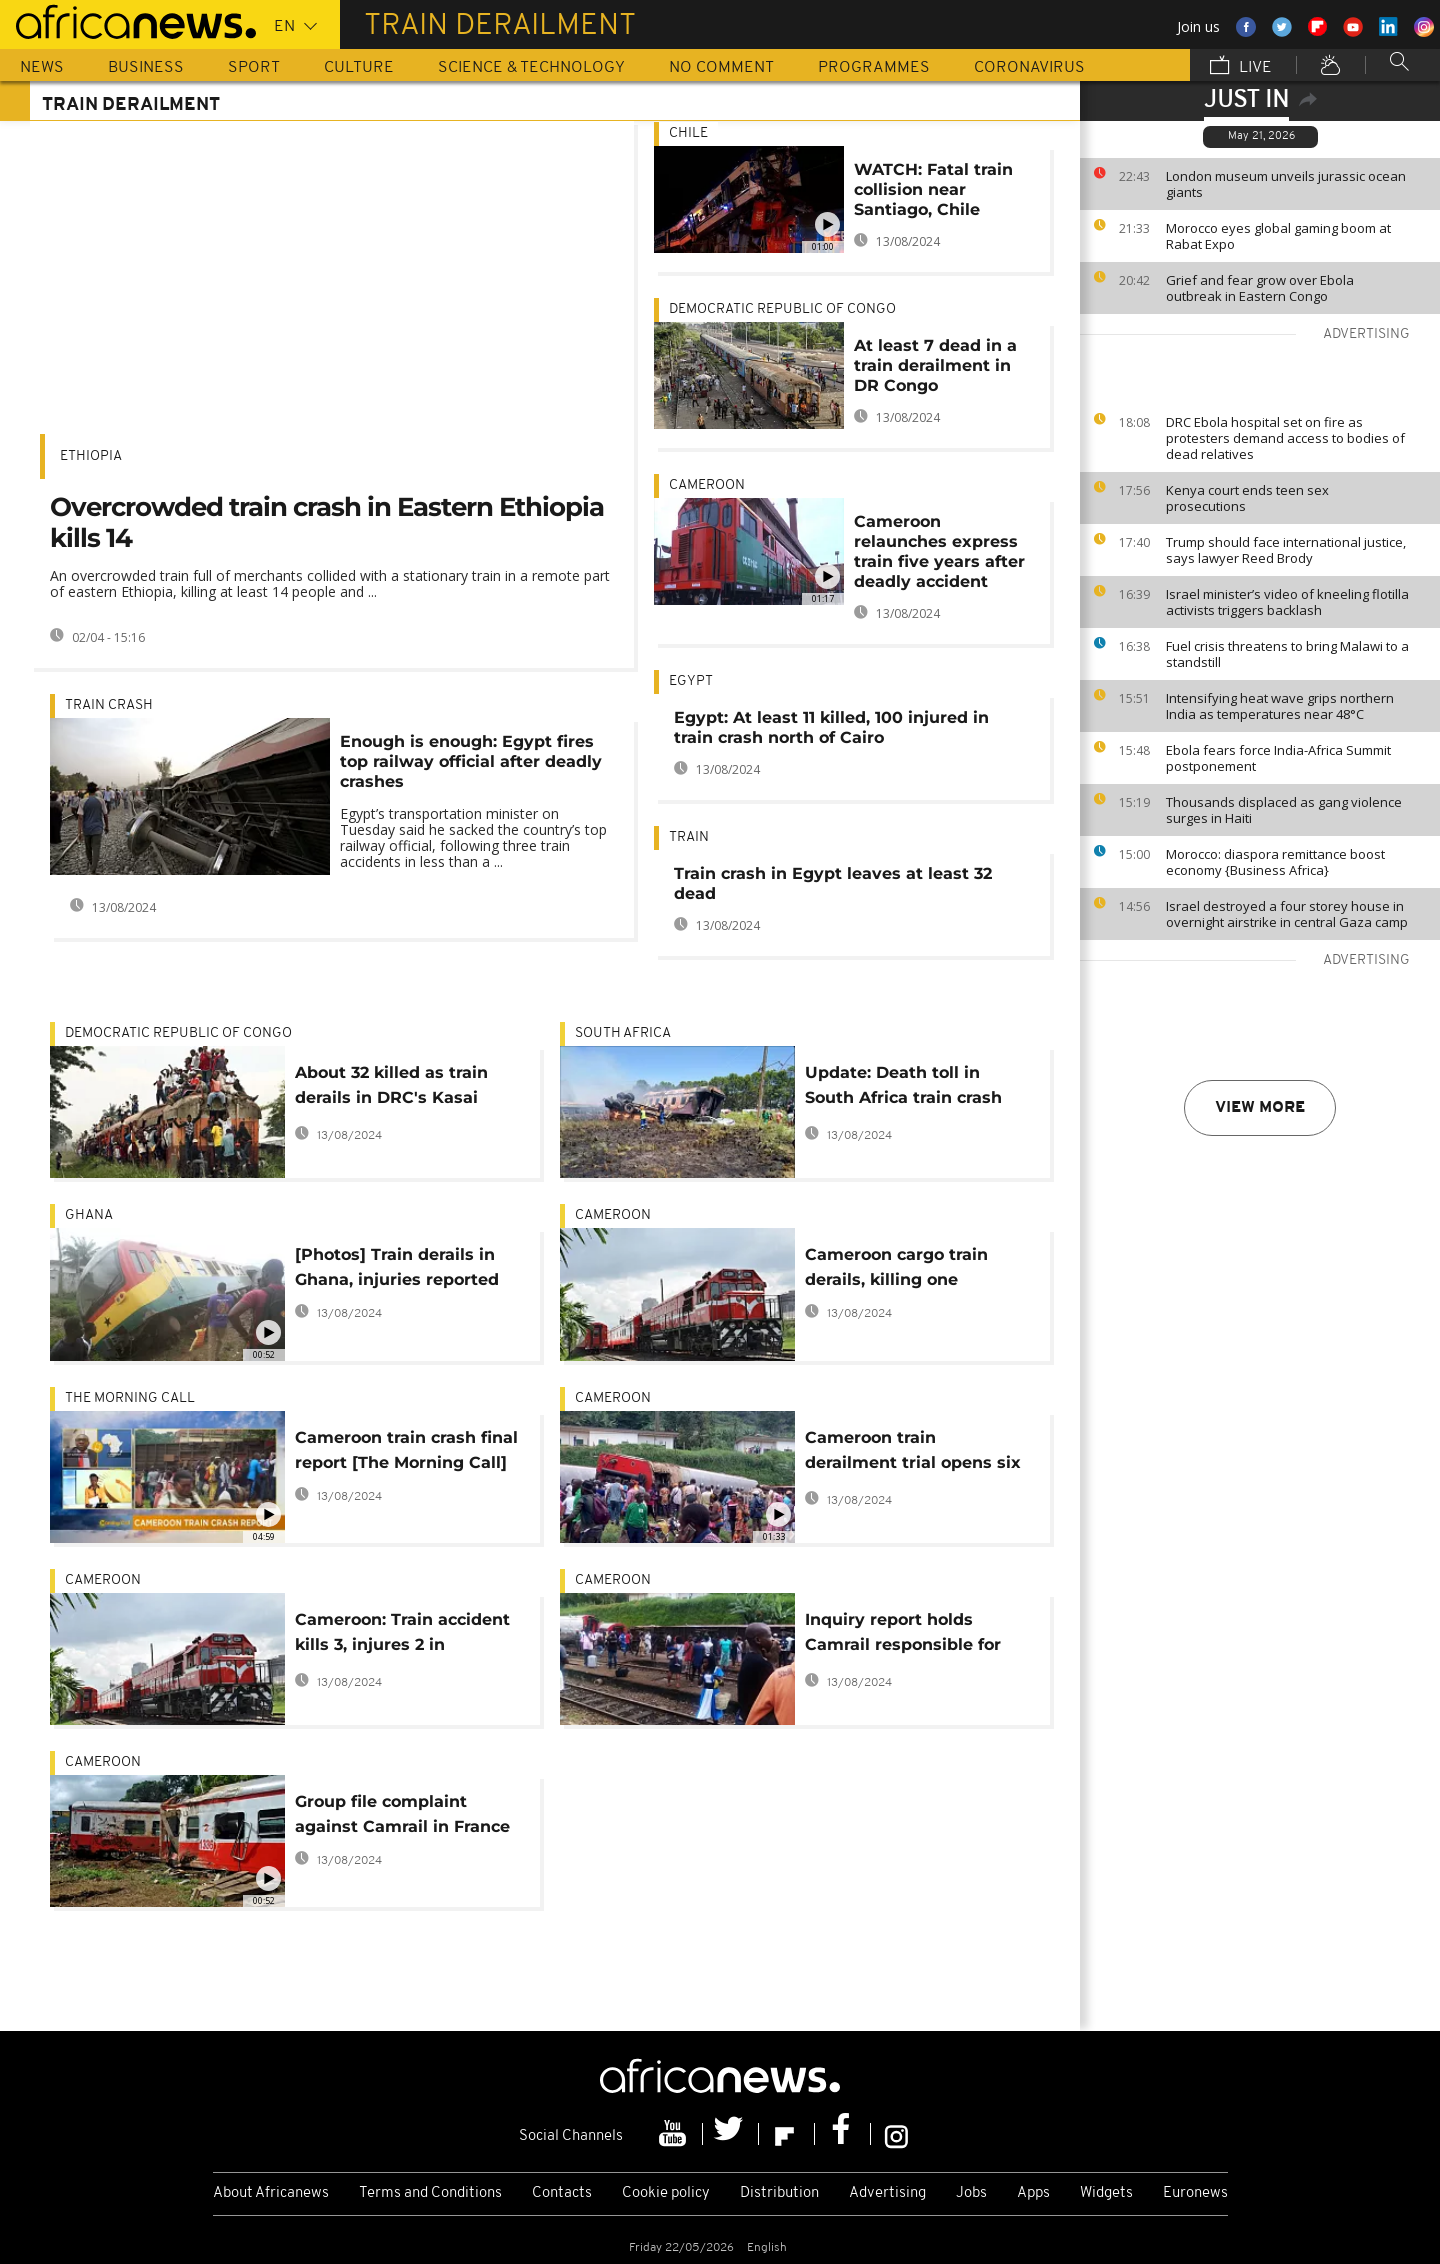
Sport (254, 68)
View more (1260, 1108)
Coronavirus (1029, 68)
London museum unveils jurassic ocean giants (1286, 184)
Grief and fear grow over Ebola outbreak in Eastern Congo (1260, 288)
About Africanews (271, 2193)
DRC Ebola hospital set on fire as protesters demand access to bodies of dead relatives (1285, 438)
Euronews (1195, 2193)
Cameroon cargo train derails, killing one (896, 1267)
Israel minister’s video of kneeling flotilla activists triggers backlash (1287, 602)
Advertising (887, 2193)
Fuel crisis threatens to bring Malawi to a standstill (1287, 654)
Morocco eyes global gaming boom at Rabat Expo (1278, 236)
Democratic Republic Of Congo (782, 309)
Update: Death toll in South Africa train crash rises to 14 (903, 1088)
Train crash (109, 705)
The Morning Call (130, 1398)
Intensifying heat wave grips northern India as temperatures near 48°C (1280, 706)
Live (1241, 67)
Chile (688, 133)
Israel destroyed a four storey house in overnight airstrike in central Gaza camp (1287, 914)
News (42, 68)
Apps (1033, 2193)
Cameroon (707, 485)
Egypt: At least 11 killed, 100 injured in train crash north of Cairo (831, 727)
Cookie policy (666, 2193)
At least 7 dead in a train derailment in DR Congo (935, 365)
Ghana (89, 1215)
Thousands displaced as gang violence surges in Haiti (1284, 810)
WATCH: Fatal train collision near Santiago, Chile (933, 189)
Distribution (779, 2193)
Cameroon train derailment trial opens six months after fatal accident (913, 1453)
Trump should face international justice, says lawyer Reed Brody (1286, 550)
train (689, 837)
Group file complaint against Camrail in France (402, 1814)
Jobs (971, 2193)
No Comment (721, 68)
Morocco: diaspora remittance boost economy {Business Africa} (1275, 862)
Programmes (874, 68)
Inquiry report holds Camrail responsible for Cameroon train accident (909, 1635)
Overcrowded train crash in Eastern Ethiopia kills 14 (327, 522)
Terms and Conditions (430, 2193)
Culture (359, 68)
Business (146, 68)
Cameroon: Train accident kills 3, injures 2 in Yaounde (402, 1635)
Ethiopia (91, 456)
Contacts (562, 2193)
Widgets (1106, 2193)
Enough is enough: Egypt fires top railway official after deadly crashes (471, 761)
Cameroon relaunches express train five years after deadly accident (939, 551)
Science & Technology (531, 68)
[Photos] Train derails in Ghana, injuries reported (397, 1267)
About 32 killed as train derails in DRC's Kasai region (391, 1088)
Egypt (691, 681)
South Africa (623, 1033)
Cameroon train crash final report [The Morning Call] (406, 1450)
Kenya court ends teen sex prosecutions (1247, 498)
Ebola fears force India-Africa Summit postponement (1278, 758)
